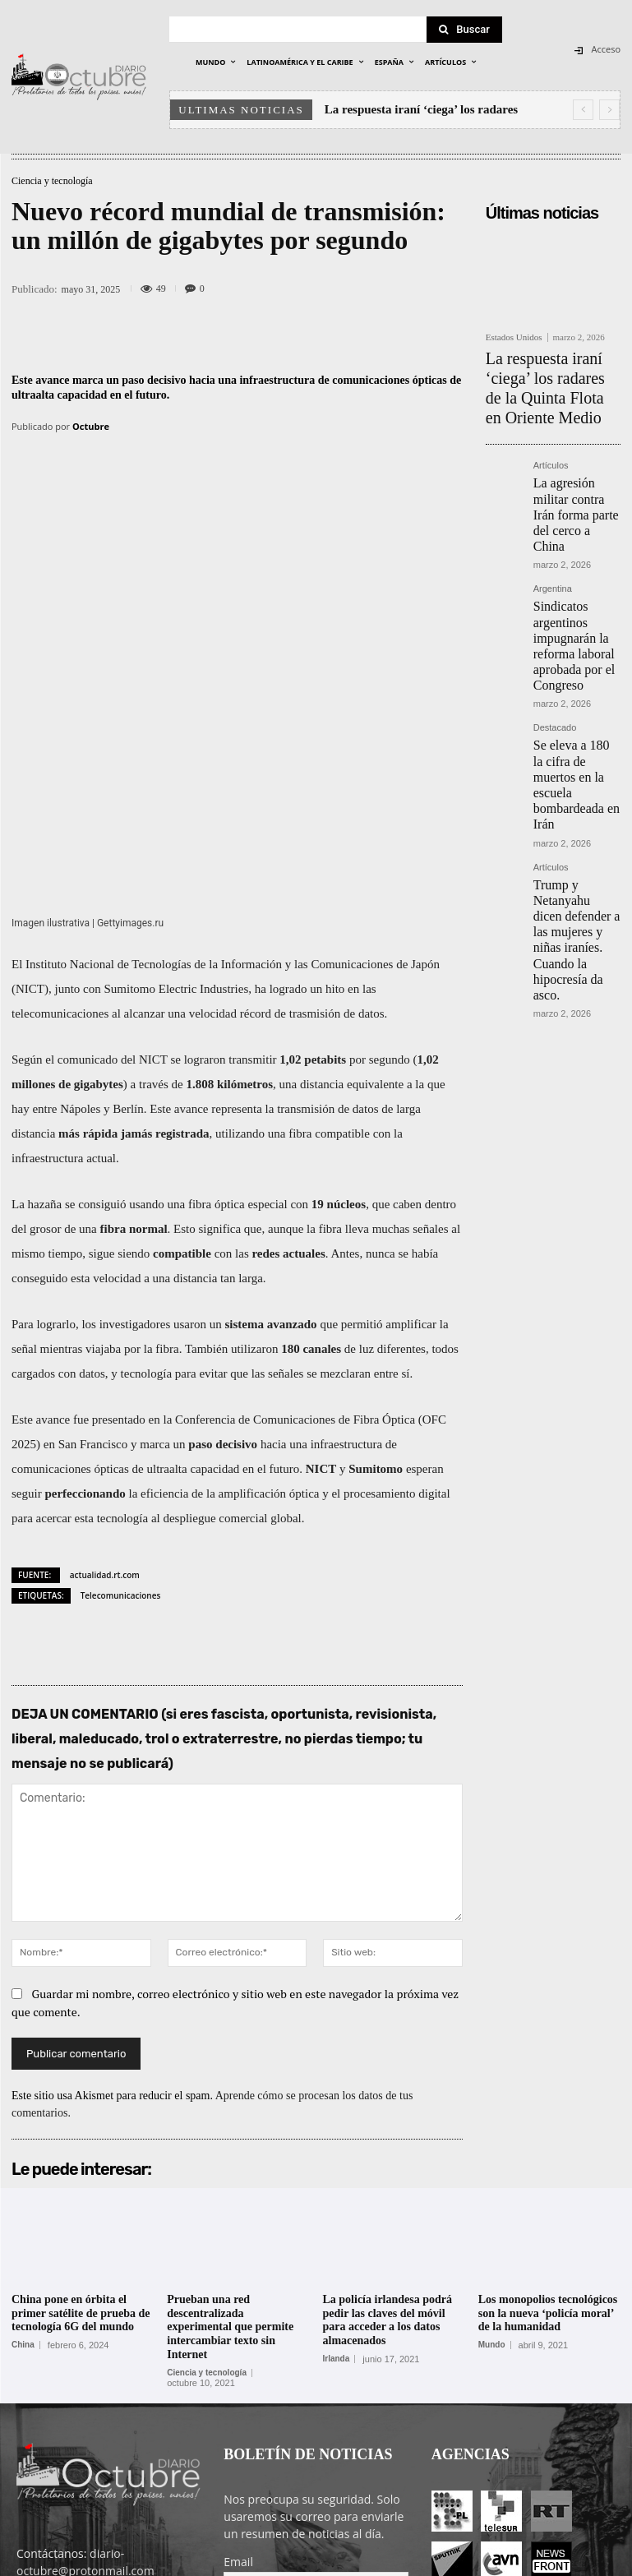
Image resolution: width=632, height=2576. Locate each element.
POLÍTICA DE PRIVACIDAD (263, 2561)
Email (238, 2364)
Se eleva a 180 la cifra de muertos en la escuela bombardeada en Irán (576, 656)
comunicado (88, 862)
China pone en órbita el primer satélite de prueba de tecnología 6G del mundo (81, 2116)
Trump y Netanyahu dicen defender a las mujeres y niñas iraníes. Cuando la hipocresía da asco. (572, 754)
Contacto (555, 2561)
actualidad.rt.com (105, 1377)
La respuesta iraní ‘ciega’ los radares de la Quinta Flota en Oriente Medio (552, 369)
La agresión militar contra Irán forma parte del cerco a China (570, 461)
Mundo (491, 2148)
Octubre (90, 426)
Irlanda (336, 2162)
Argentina (552, 519)
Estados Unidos (514, 337)
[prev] (583, 109)
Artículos (551, 428)
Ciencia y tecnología (52, 181)
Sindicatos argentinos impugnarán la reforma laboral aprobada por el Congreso (575, 559)
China (23, 2148)
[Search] (464, 29)
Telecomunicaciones (121, 1398)
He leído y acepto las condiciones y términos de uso (305, 2432)
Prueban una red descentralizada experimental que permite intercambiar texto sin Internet (230, 2129)
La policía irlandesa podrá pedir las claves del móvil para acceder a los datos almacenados (388, 2122)
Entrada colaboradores (466, 2561)
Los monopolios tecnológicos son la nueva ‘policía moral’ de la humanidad (548, 2116)
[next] (609, 109)
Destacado (555, 623)
